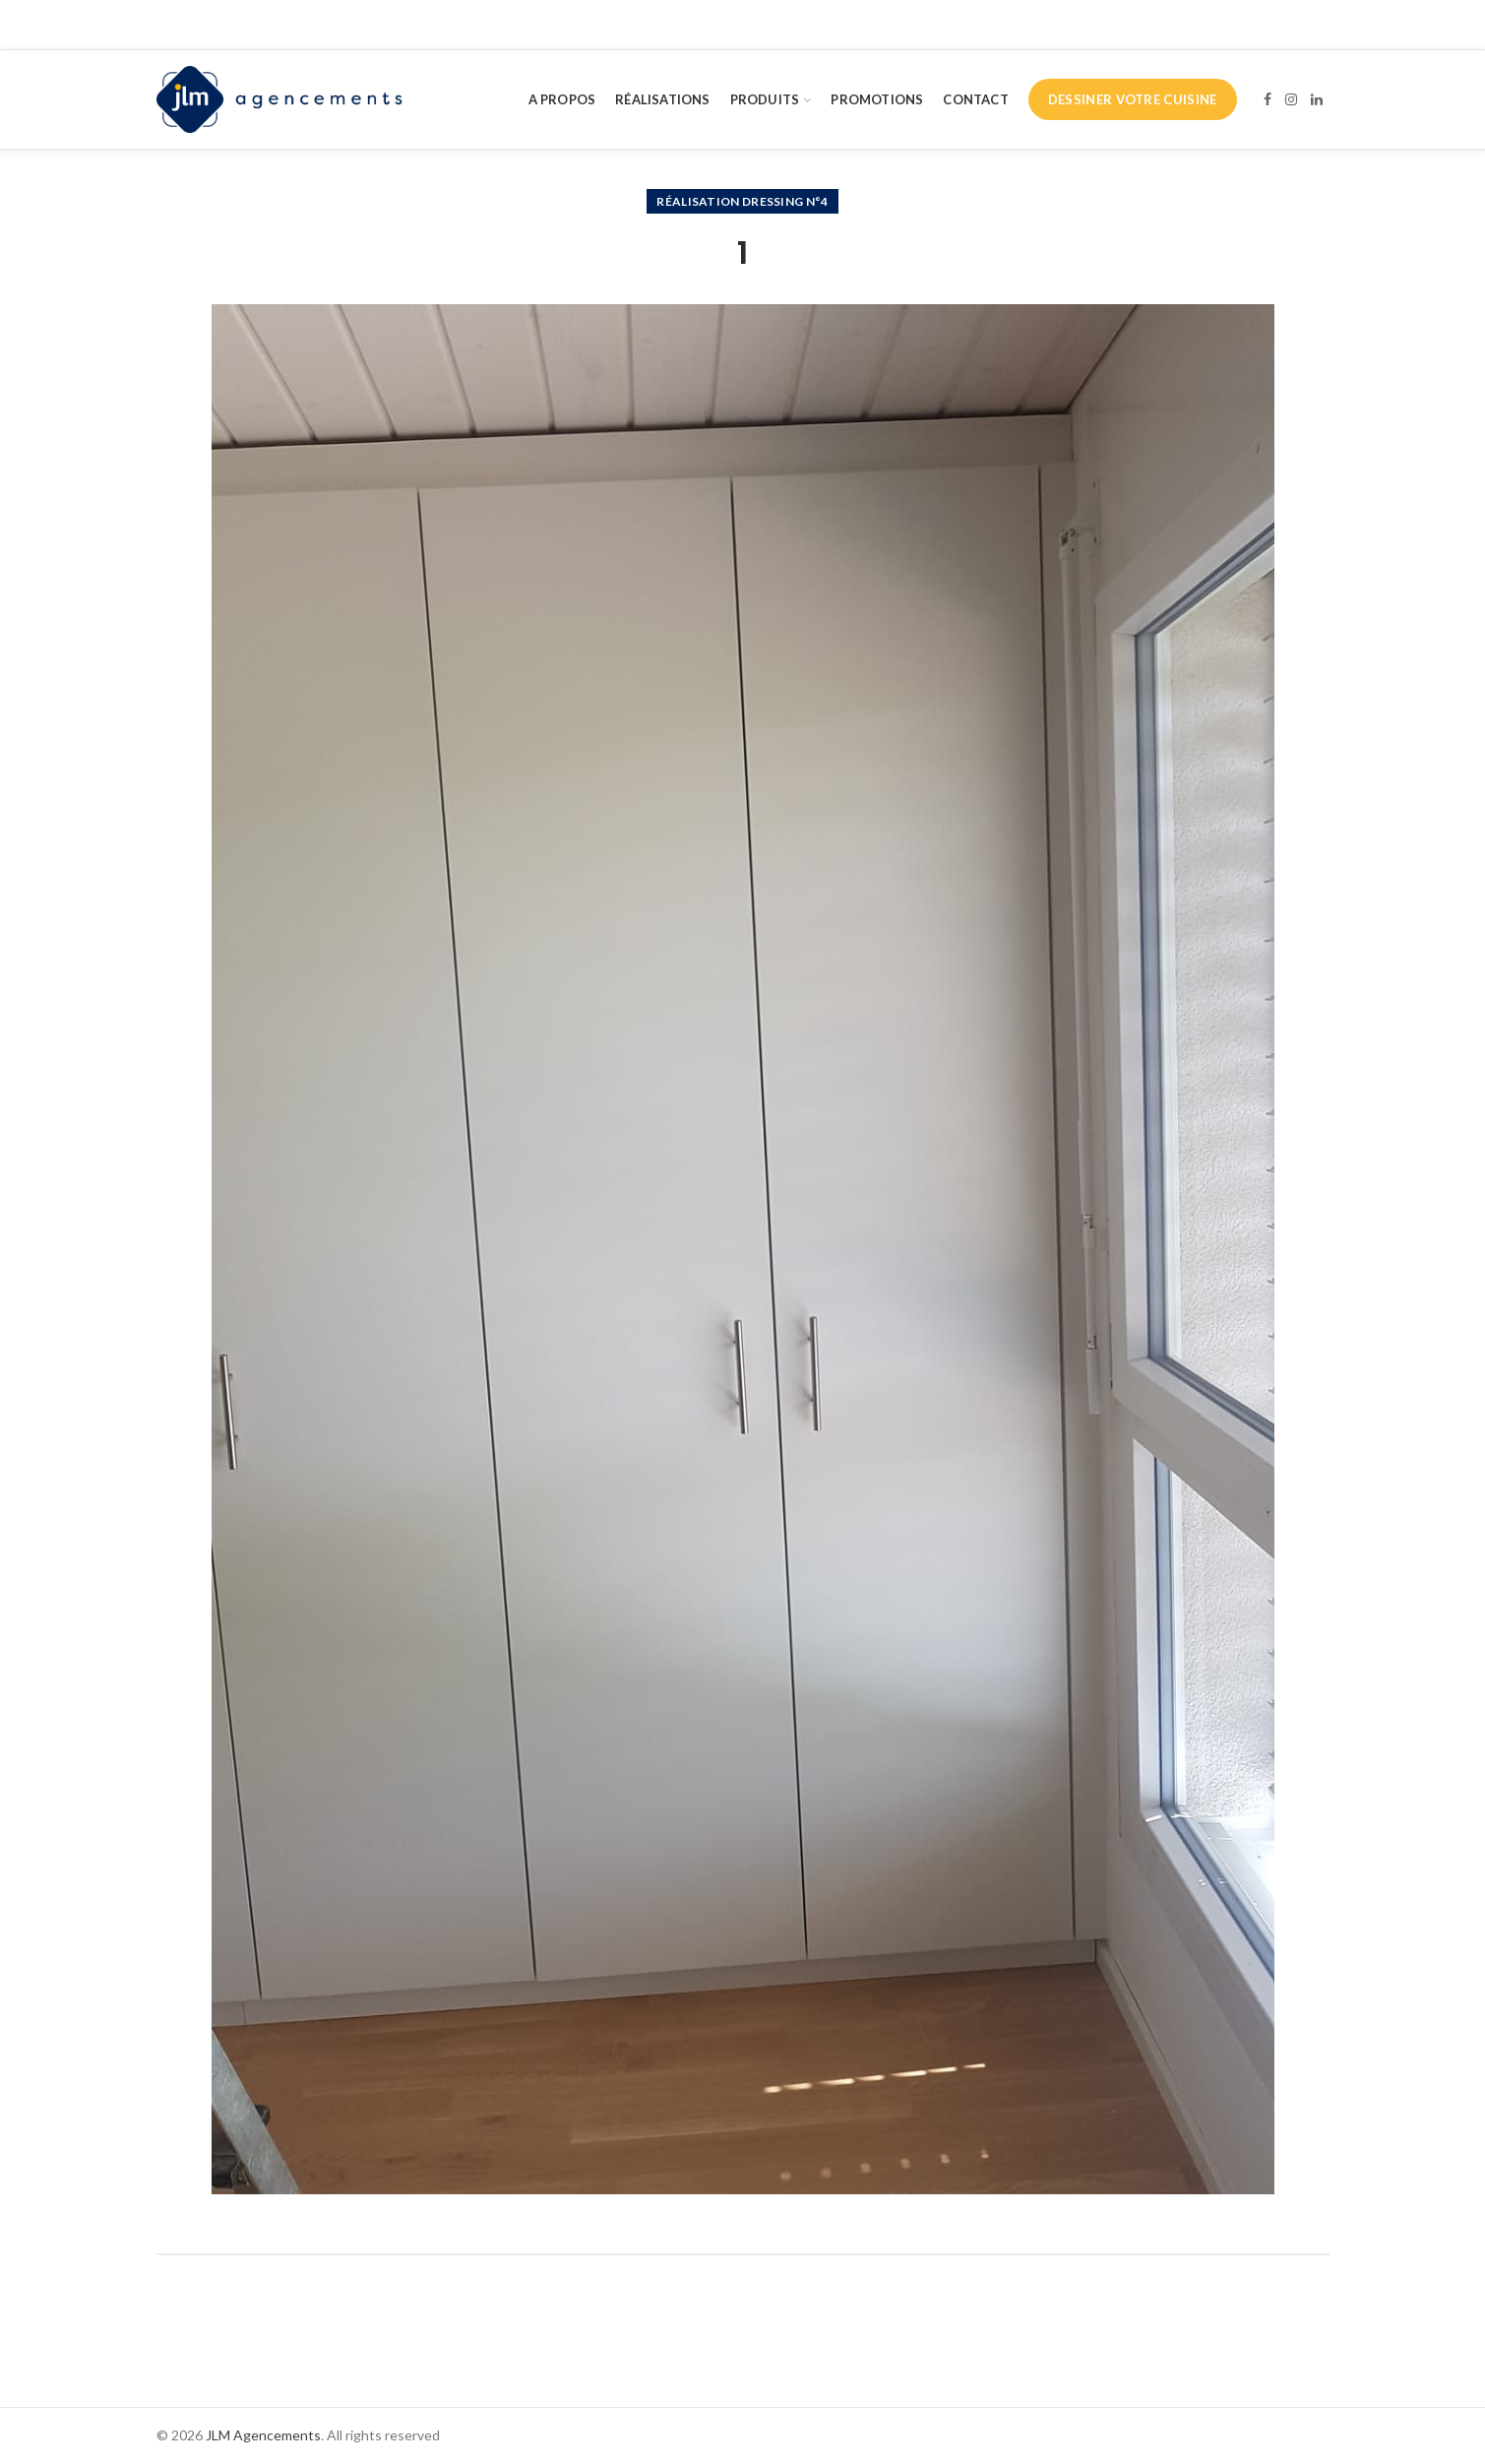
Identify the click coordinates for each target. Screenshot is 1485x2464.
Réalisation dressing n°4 (742, 201)
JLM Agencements (263, 2435)
